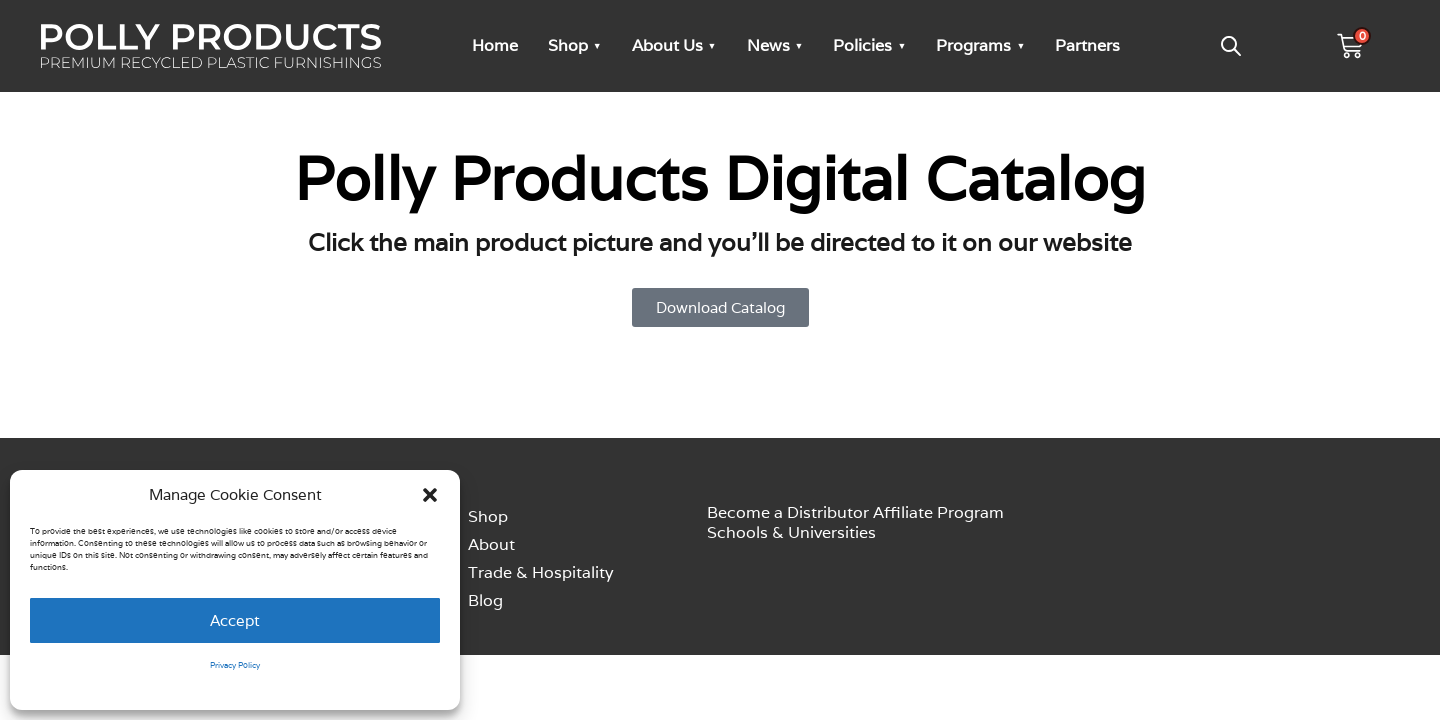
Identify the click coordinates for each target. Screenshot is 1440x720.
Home (495, 45)
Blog (485, 600)
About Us (667, 45)
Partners (1087, 45)
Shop (568, 45)
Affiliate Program (938, 512)
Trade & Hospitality (541, 572)
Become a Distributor (788, 512)
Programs (973, 45)
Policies (862, 45)
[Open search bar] (1231, 46)
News (768, 45)
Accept (235, 620)
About (491, 544)
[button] (430, 495)
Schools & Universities (791, 532)
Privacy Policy (235, 665)
